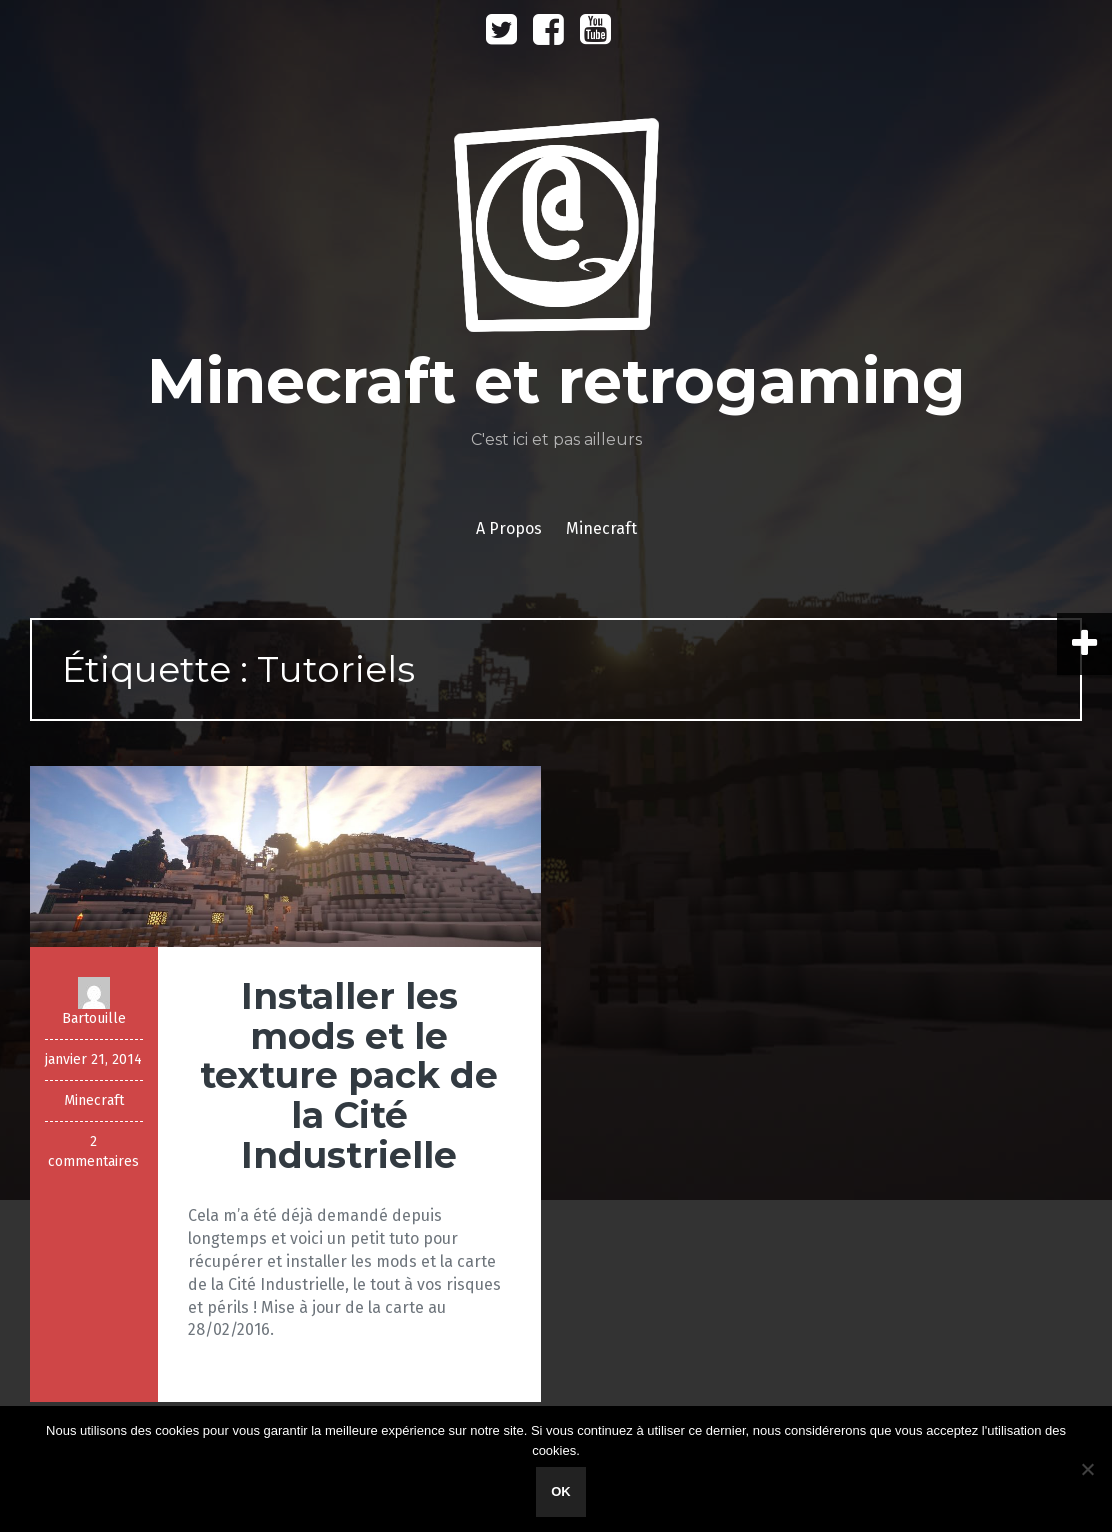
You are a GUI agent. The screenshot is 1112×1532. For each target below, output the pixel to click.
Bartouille (94, 1018)
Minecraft (601, 528)
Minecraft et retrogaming (556, 381)
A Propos (509, 528)
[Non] (1087, 1469)
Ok (561, 1491)
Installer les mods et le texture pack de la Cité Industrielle (349, 1075)
